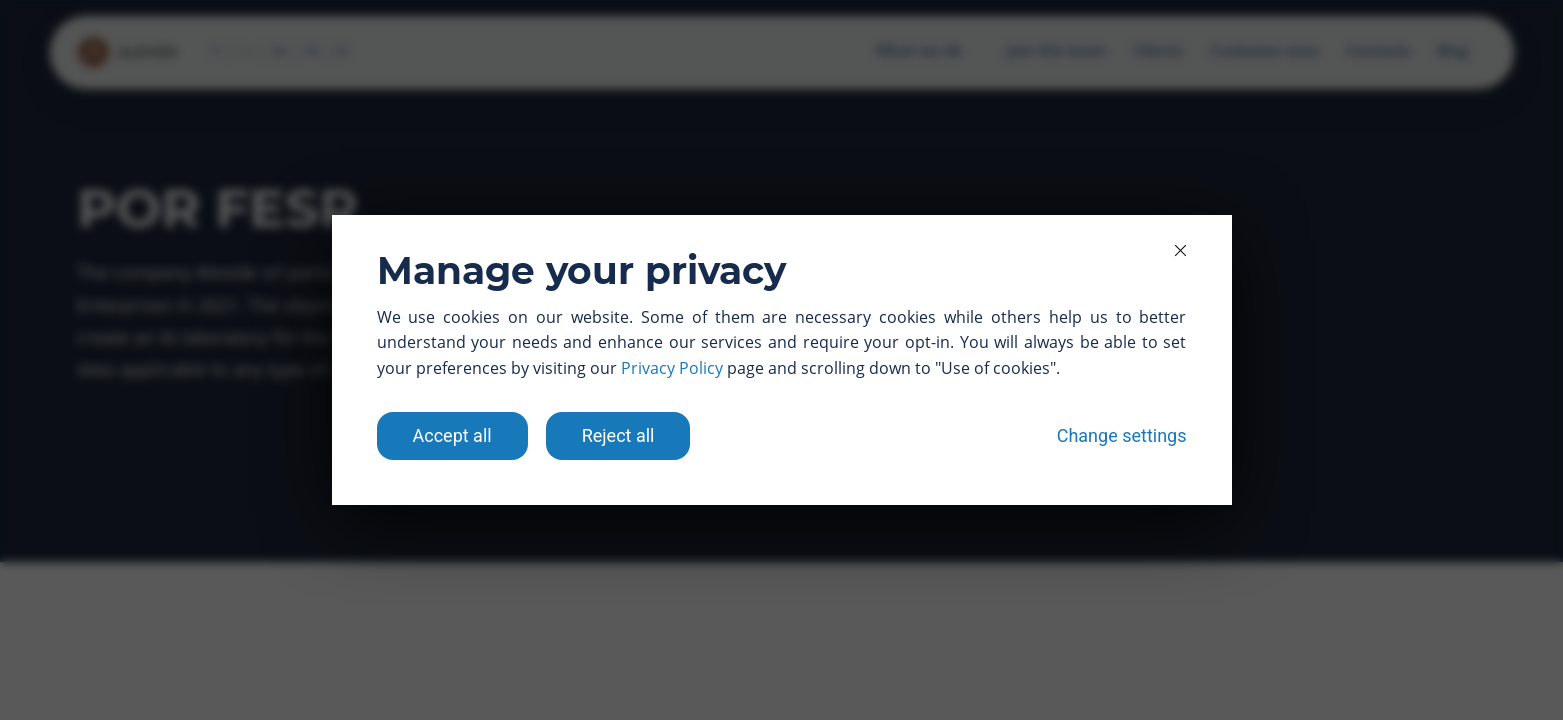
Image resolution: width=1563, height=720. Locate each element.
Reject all (618, 435)
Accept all (452, 435)
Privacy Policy (672, 368)
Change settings (1122, 435)
